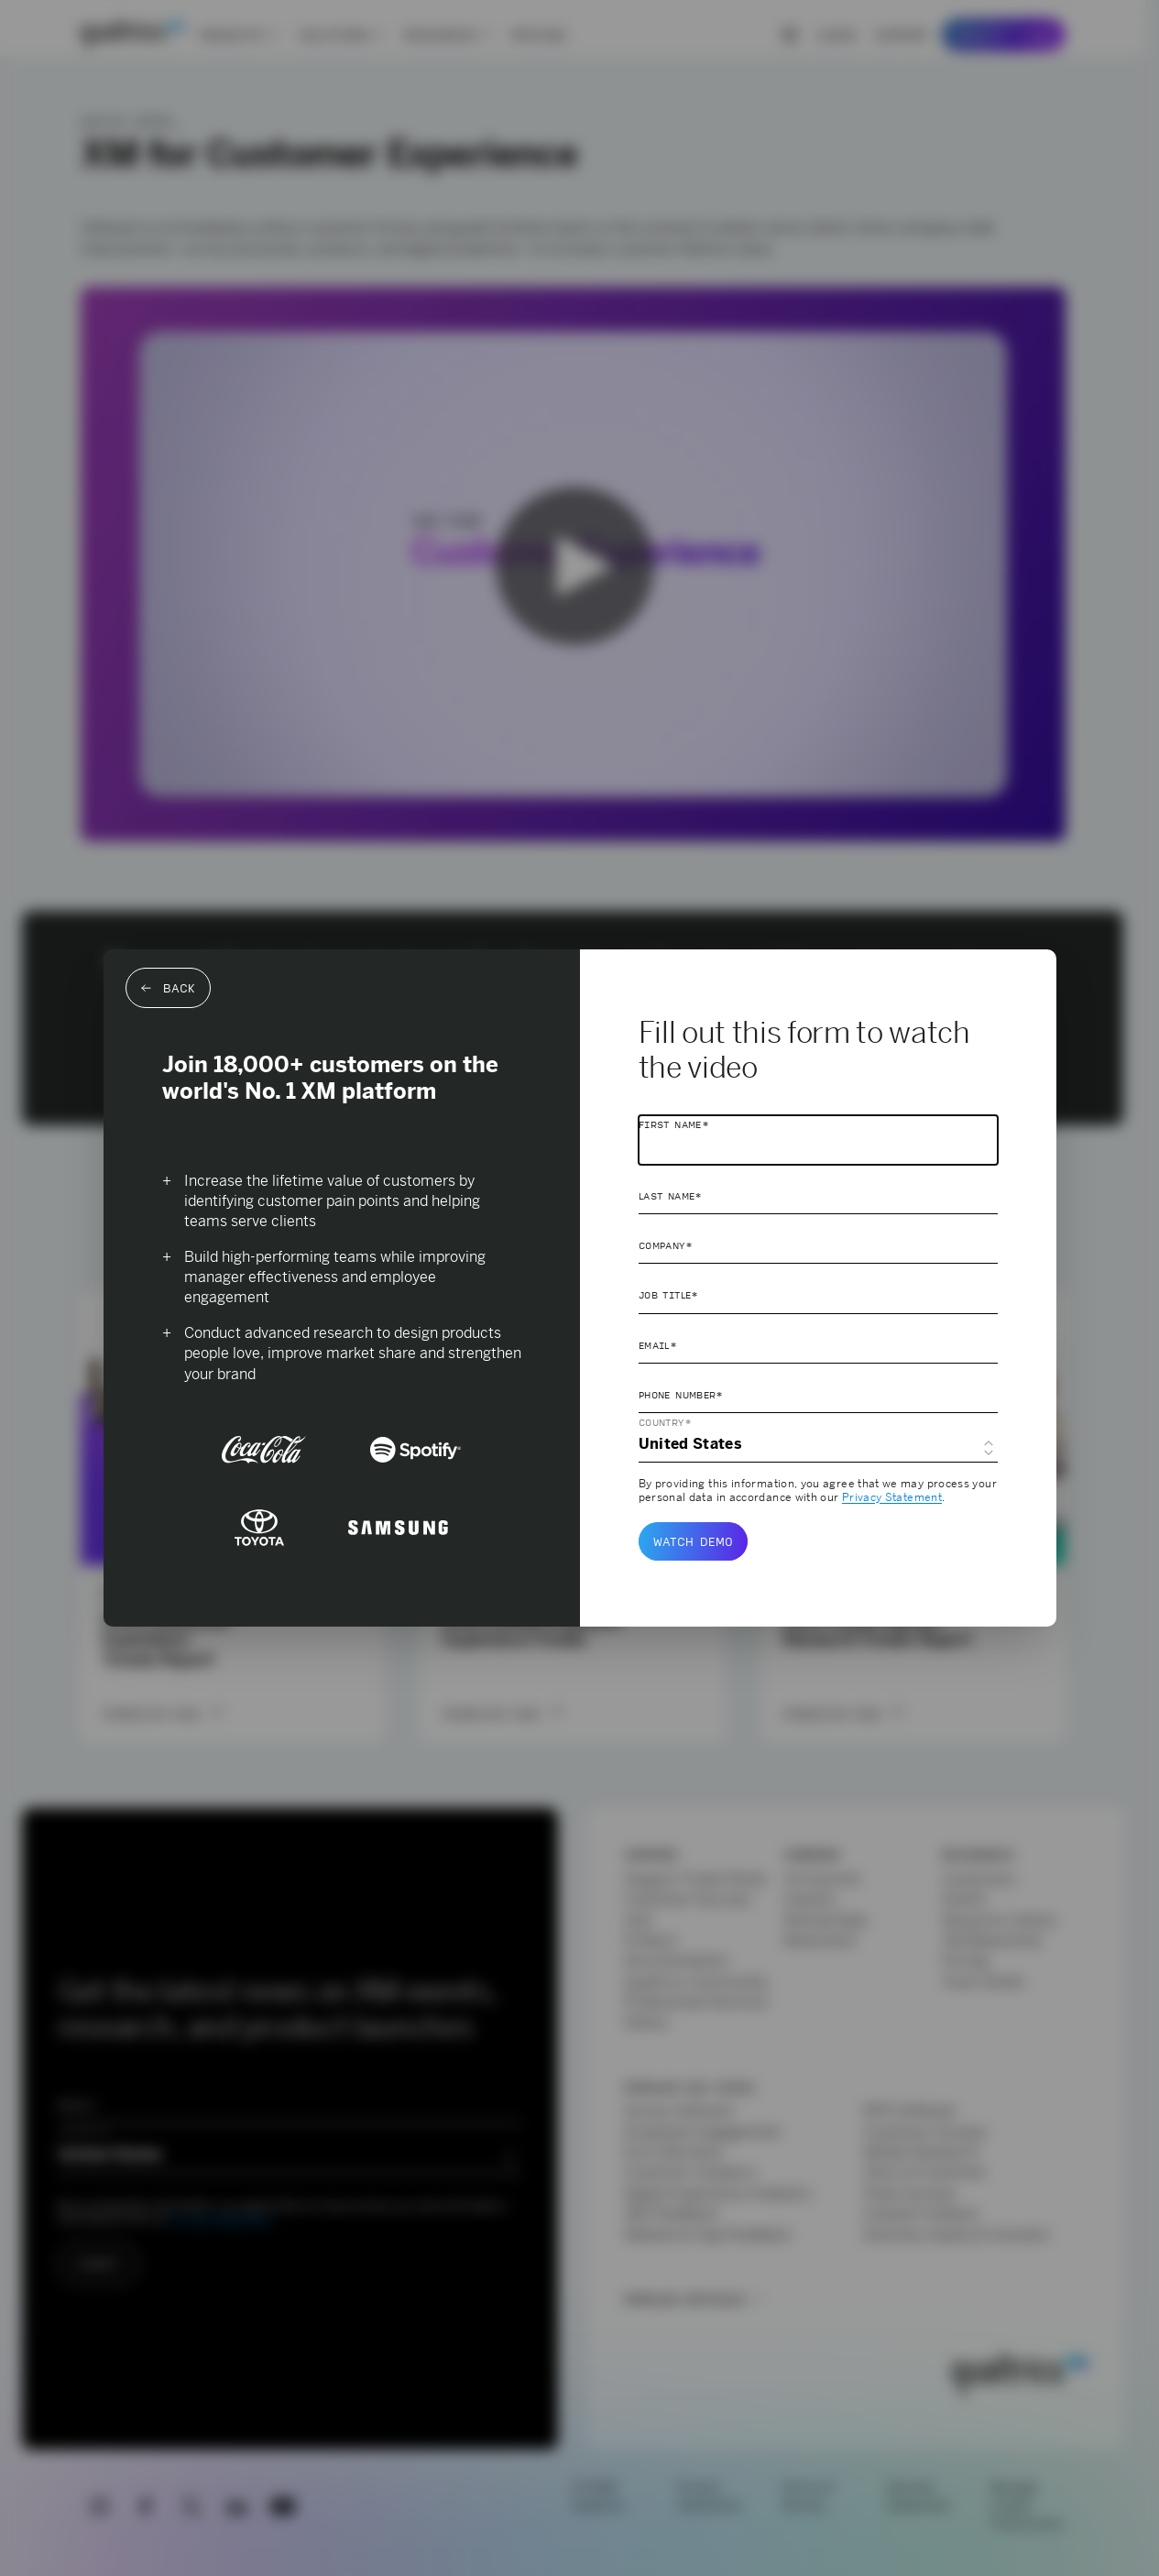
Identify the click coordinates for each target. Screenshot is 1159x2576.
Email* (658, 1345)
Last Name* (671, 1195)
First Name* (674, 1124)
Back (168, 988)
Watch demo (693, 1541)
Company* (666, 1245)
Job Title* (669, 1294)
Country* (665, 1422)
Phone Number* (681, 1394)
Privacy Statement (892, 1497)
